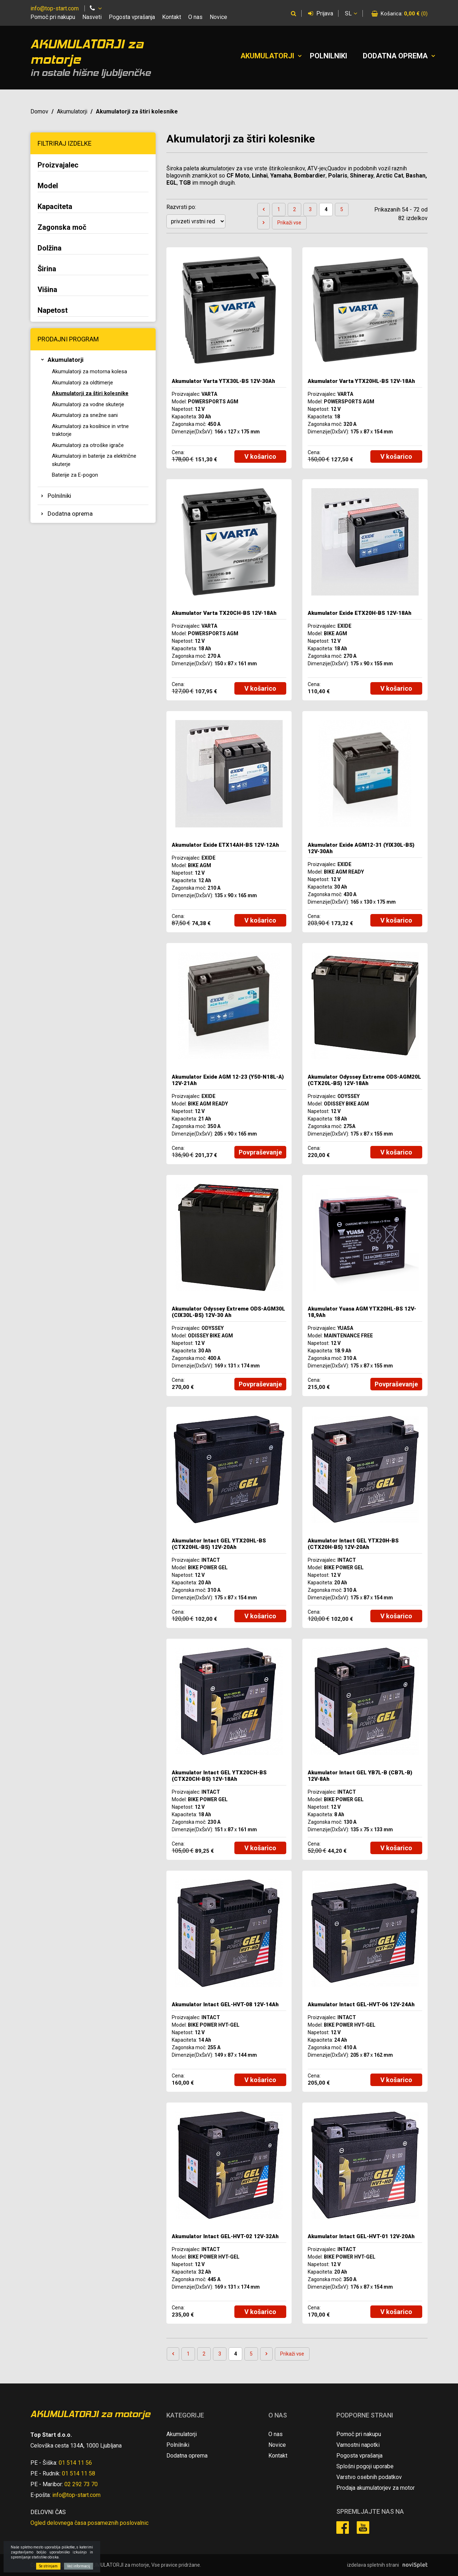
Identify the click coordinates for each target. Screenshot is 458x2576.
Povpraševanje (260, 1152)
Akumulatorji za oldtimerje (82, 382)
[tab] (93, 166)
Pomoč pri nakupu (52, 17)
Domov (39, 111)
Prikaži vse (289, 222)
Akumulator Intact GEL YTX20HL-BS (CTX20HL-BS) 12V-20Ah (219, 1543)
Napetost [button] (53, 310)
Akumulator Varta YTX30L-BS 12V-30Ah (223, 381)
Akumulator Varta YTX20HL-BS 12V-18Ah (361, 381)
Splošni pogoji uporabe (365, 2466)
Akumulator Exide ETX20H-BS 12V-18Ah (359, 613)
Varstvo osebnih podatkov (369, 2477)
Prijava (320, 13)
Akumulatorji (267, 56)
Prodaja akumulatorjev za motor (375, 2487)
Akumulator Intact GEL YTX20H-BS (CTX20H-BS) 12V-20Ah (353, 1543)
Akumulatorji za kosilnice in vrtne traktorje (90, 430)
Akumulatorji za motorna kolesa (89, 371)
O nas (195, 17)
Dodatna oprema (395, 56)
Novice (218, 17)
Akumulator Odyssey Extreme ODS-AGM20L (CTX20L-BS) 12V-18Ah (364, 1080)
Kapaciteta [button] (55, 206)
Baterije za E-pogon (75, 475)
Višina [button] (47, 289)
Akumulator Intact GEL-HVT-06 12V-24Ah (361, 2004)
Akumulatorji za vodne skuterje (88, 404)
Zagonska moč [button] (62, 227)
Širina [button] (47, 268)
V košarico (260, 456)
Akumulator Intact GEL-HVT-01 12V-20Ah (361, 2236)
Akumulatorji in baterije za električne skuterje (94, 460)
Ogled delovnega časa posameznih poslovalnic (89, 2522)
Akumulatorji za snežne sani (85, 415)
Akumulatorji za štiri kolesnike (90, 393)
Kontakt (171, 17)
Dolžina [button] (50, 248)
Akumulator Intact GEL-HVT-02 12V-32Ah (225, 2236)
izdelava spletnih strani (373, 2565)
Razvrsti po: (181, 207)
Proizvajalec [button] (58, 165)
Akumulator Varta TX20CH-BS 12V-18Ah (224, 613)
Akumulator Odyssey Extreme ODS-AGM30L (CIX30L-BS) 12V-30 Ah (228, 1312)
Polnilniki (328, 56)
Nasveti (92, 17)
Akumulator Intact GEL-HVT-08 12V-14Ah (225, 2004)
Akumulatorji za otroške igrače (88, 445)
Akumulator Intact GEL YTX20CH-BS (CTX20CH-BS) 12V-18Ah (219, 1775)
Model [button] (48, 185)
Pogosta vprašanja (132, 17)
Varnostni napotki (358, 2444)
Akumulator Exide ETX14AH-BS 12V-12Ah (225, 845)
